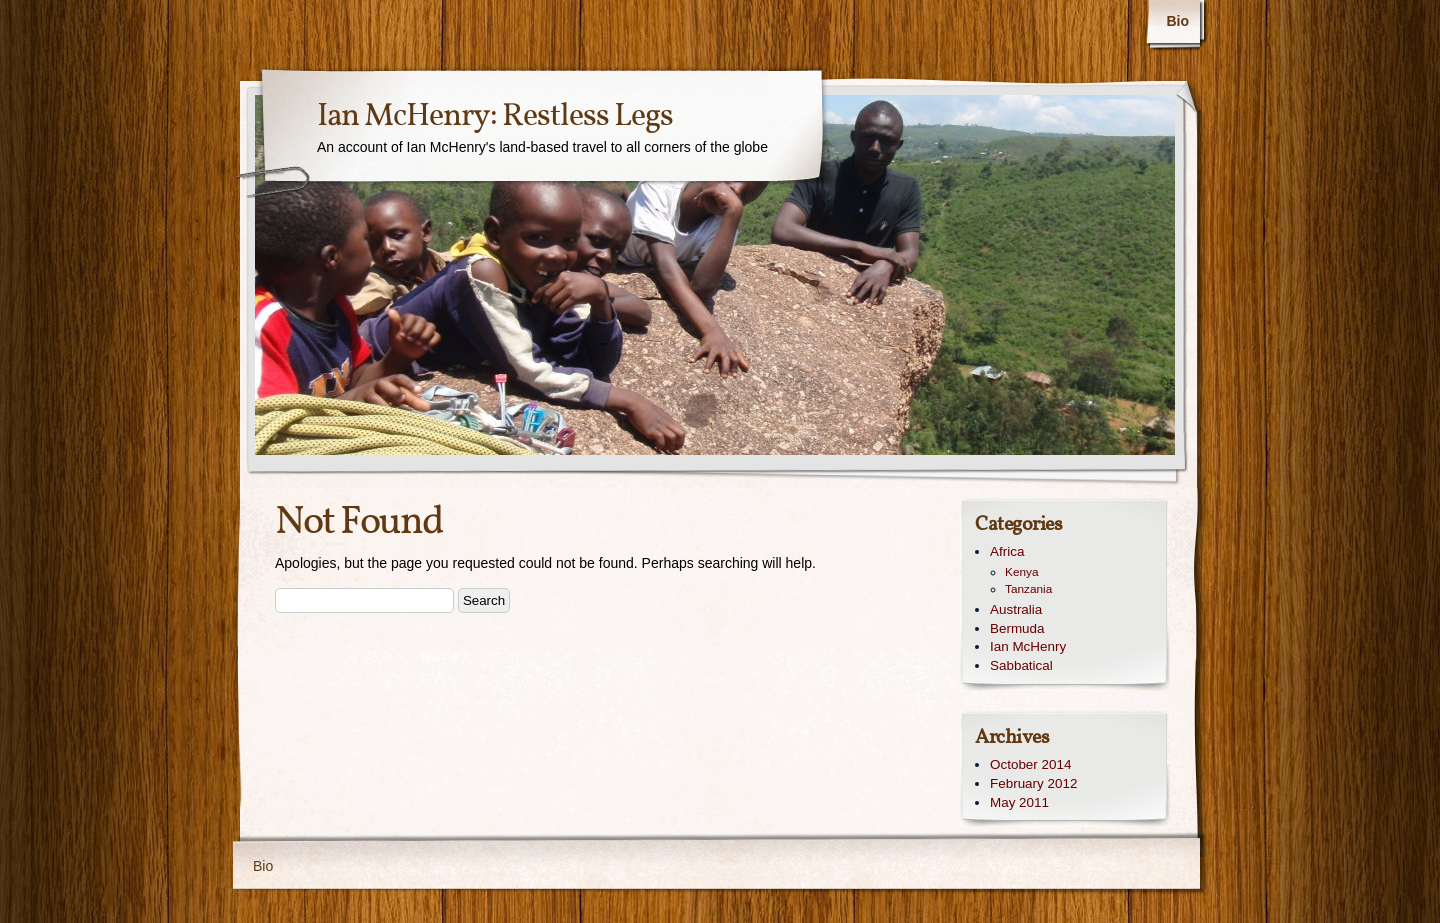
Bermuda (1017, 628)
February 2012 (1033, 783)
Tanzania (1028, 589)
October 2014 (1030, 764)
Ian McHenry (1028, 646)
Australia (1016, 609)
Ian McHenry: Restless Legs (495, 117)
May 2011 (1019, 802)
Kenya (1022, 572)
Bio (1177, 21)
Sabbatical (1021, 665)
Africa (1007, 551)
